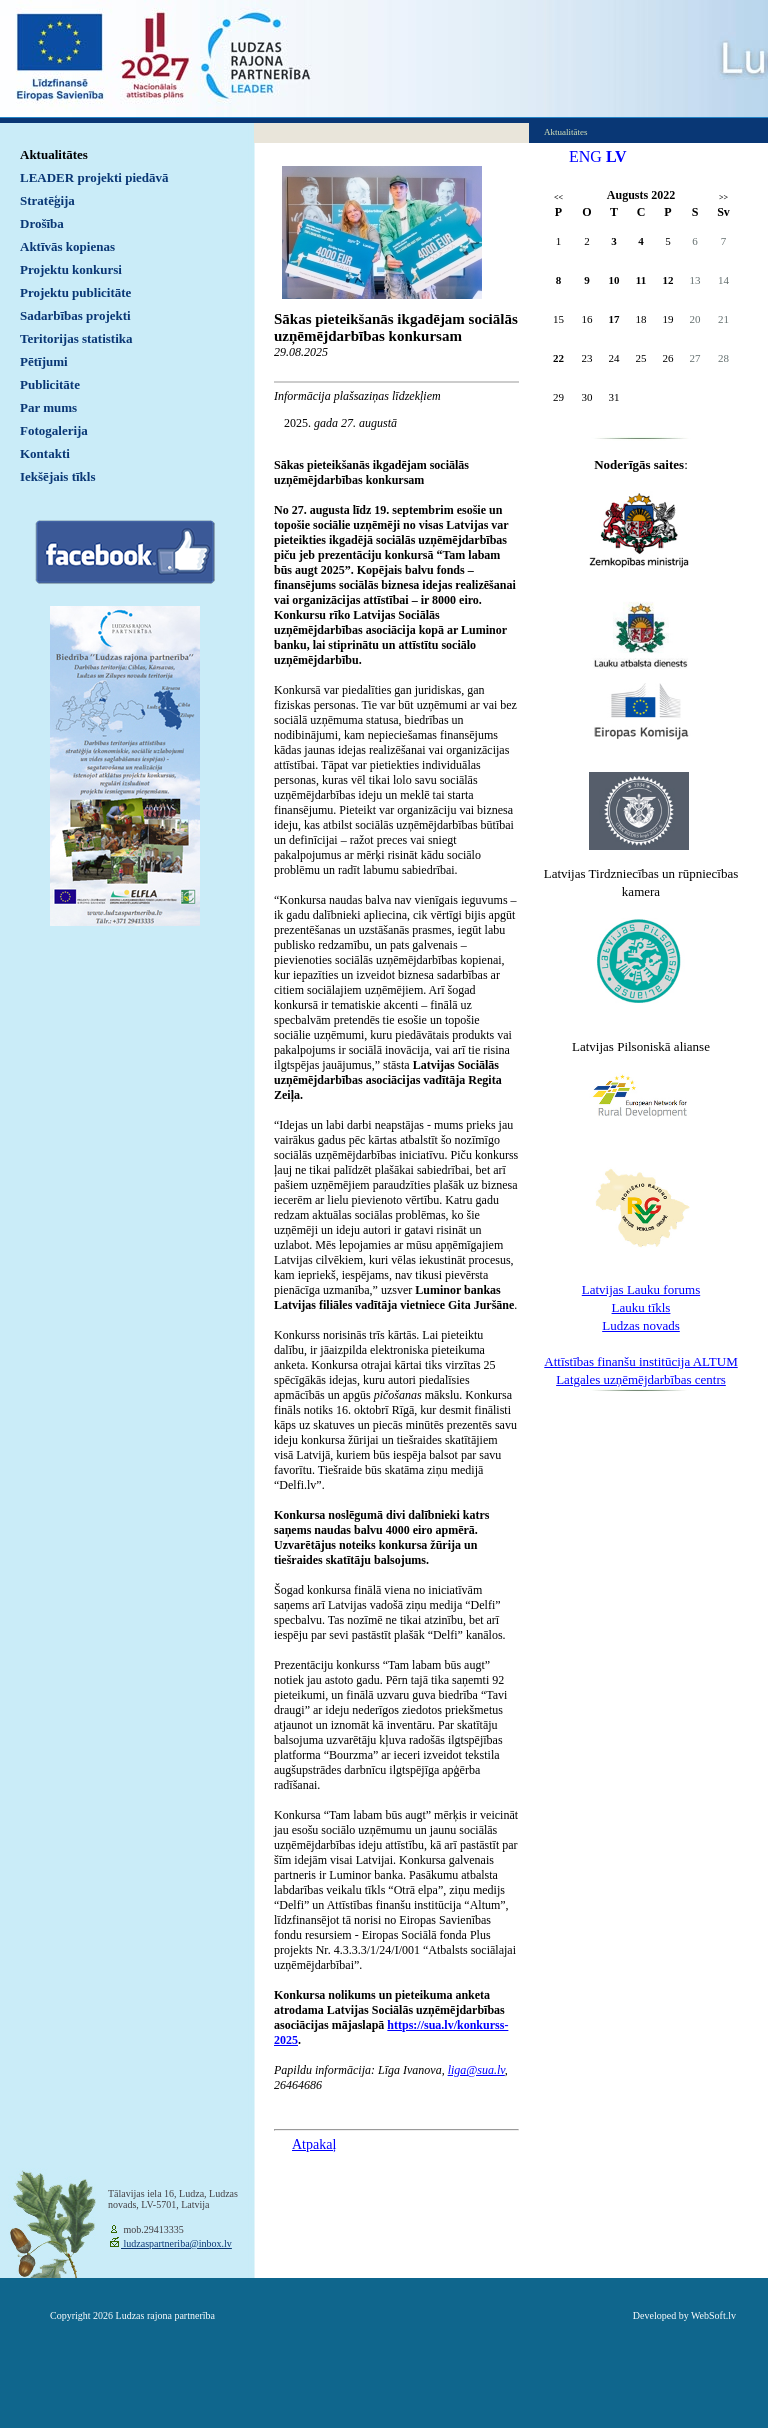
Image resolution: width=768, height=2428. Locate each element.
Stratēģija (47, 200)
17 (614, 319)
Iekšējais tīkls (57, 476)
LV (616, 156)
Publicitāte (50, 384)
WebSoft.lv (713, 2315)
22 (558, 358)
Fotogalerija (54, 430)
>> (723, 197)
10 (614, 280)
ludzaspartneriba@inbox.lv (176, 2243)
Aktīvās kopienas (67, 246)
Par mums (48, 407)
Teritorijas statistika (76, 338)
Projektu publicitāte (75, 292)
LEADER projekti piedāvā (94, 177)
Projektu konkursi (71, 269)
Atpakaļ (314, 2144)
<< (558, 197)
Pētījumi (44, 361)
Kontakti (45, 453)
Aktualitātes (54, 154)
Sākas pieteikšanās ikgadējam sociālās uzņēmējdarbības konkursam (396, 327)
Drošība (42, 223)
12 (668, 280)
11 (641, 280)
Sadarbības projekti (75, 315)
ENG (585, 156)
